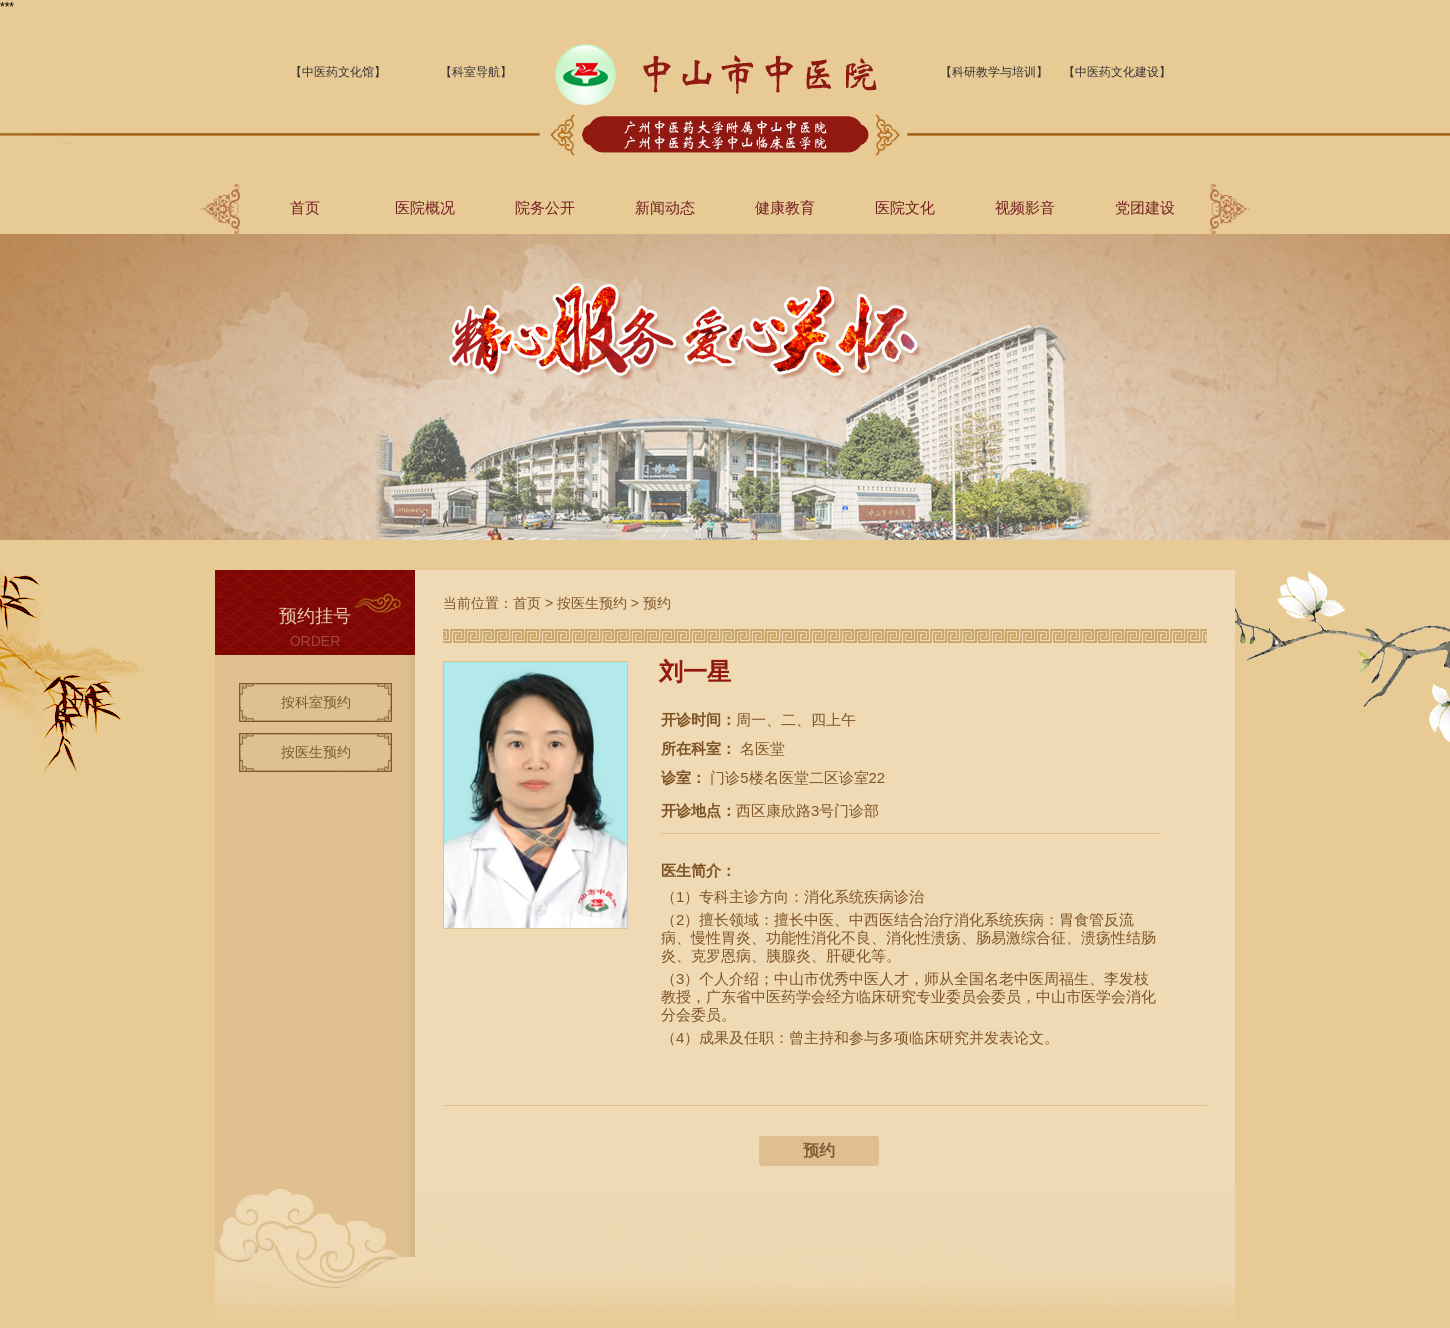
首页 (305, 207)
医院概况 (425, 207)
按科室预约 (316, 702)
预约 (657, 603)
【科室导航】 (476, 72)
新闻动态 (665, 207)
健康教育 (785, 207)
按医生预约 (316, 752)
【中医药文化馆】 (338, 72)
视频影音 (1025, 207)
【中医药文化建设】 (1117, 72)
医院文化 (905, 207)
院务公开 (545, 207)
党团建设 (1145, 207)
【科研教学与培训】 (994, 72)
